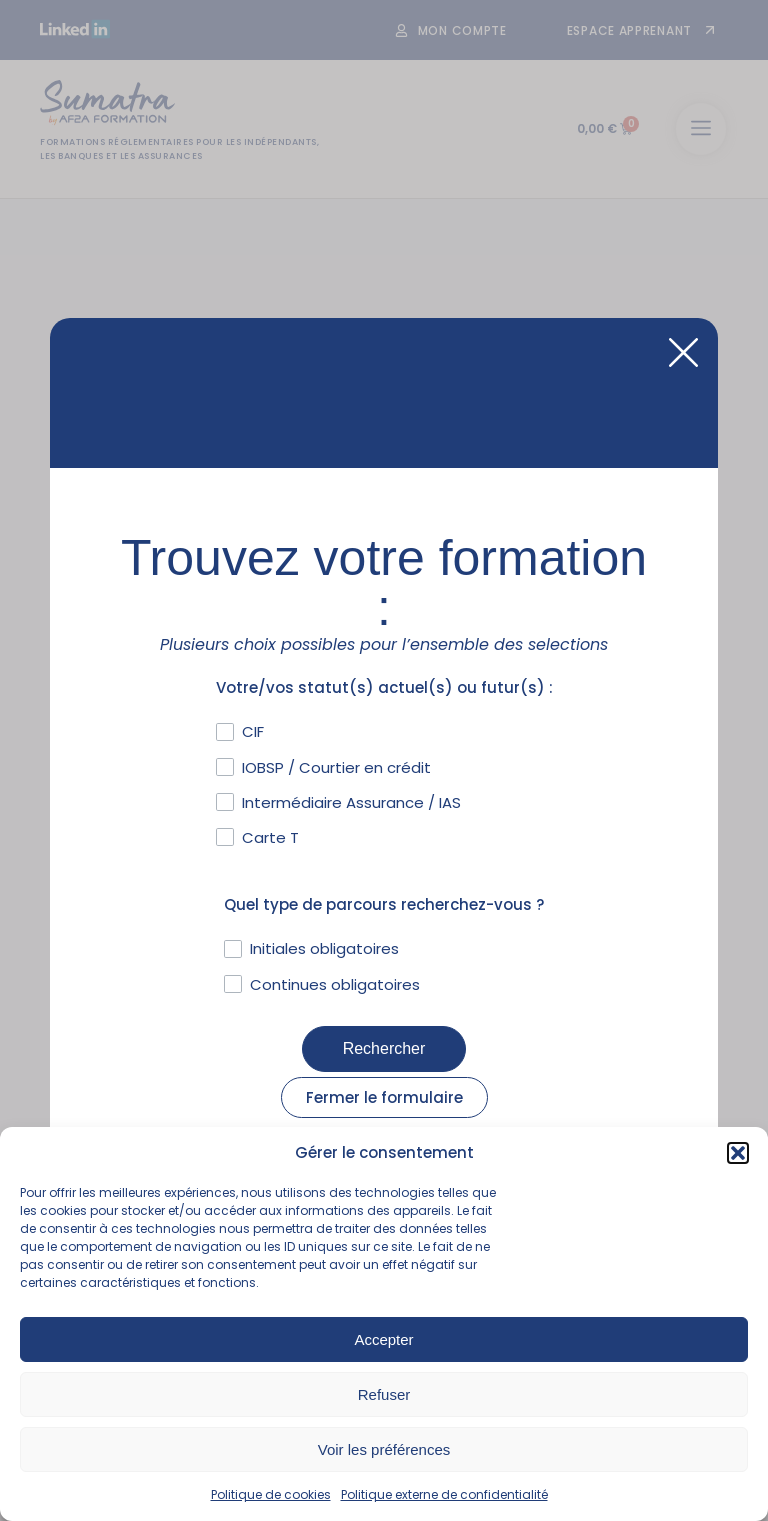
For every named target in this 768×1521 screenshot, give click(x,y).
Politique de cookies (271, 1494)
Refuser (384, 1394)
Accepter (383, 1339)
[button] (738, 1153)
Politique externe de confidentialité (444, 1494)
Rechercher (384, 1048)
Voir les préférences (384, 1449)
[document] (384, 760)
